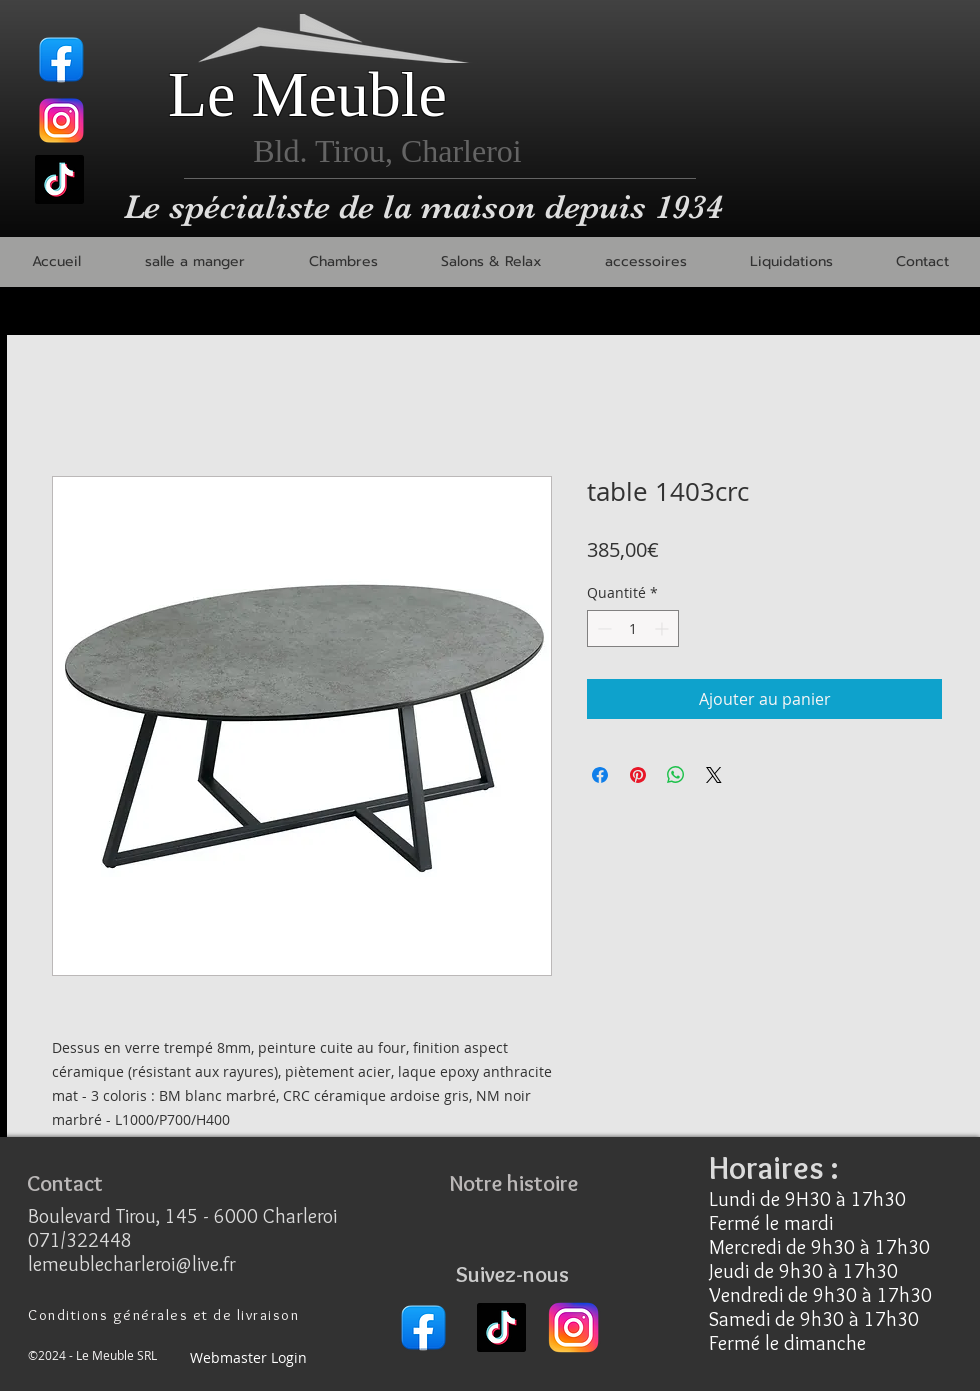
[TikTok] (59, 179)
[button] (194, 262)
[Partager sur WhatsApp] (676, 775)
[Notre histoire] (513, 1184)
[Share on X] (714, 775)
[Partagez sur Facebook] (600, 775)
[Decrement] (602, 628)
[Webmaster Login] (248, 1358)
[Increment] (663, 628)
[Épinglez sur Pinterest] (638, 775)
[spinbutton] (633, 628)
